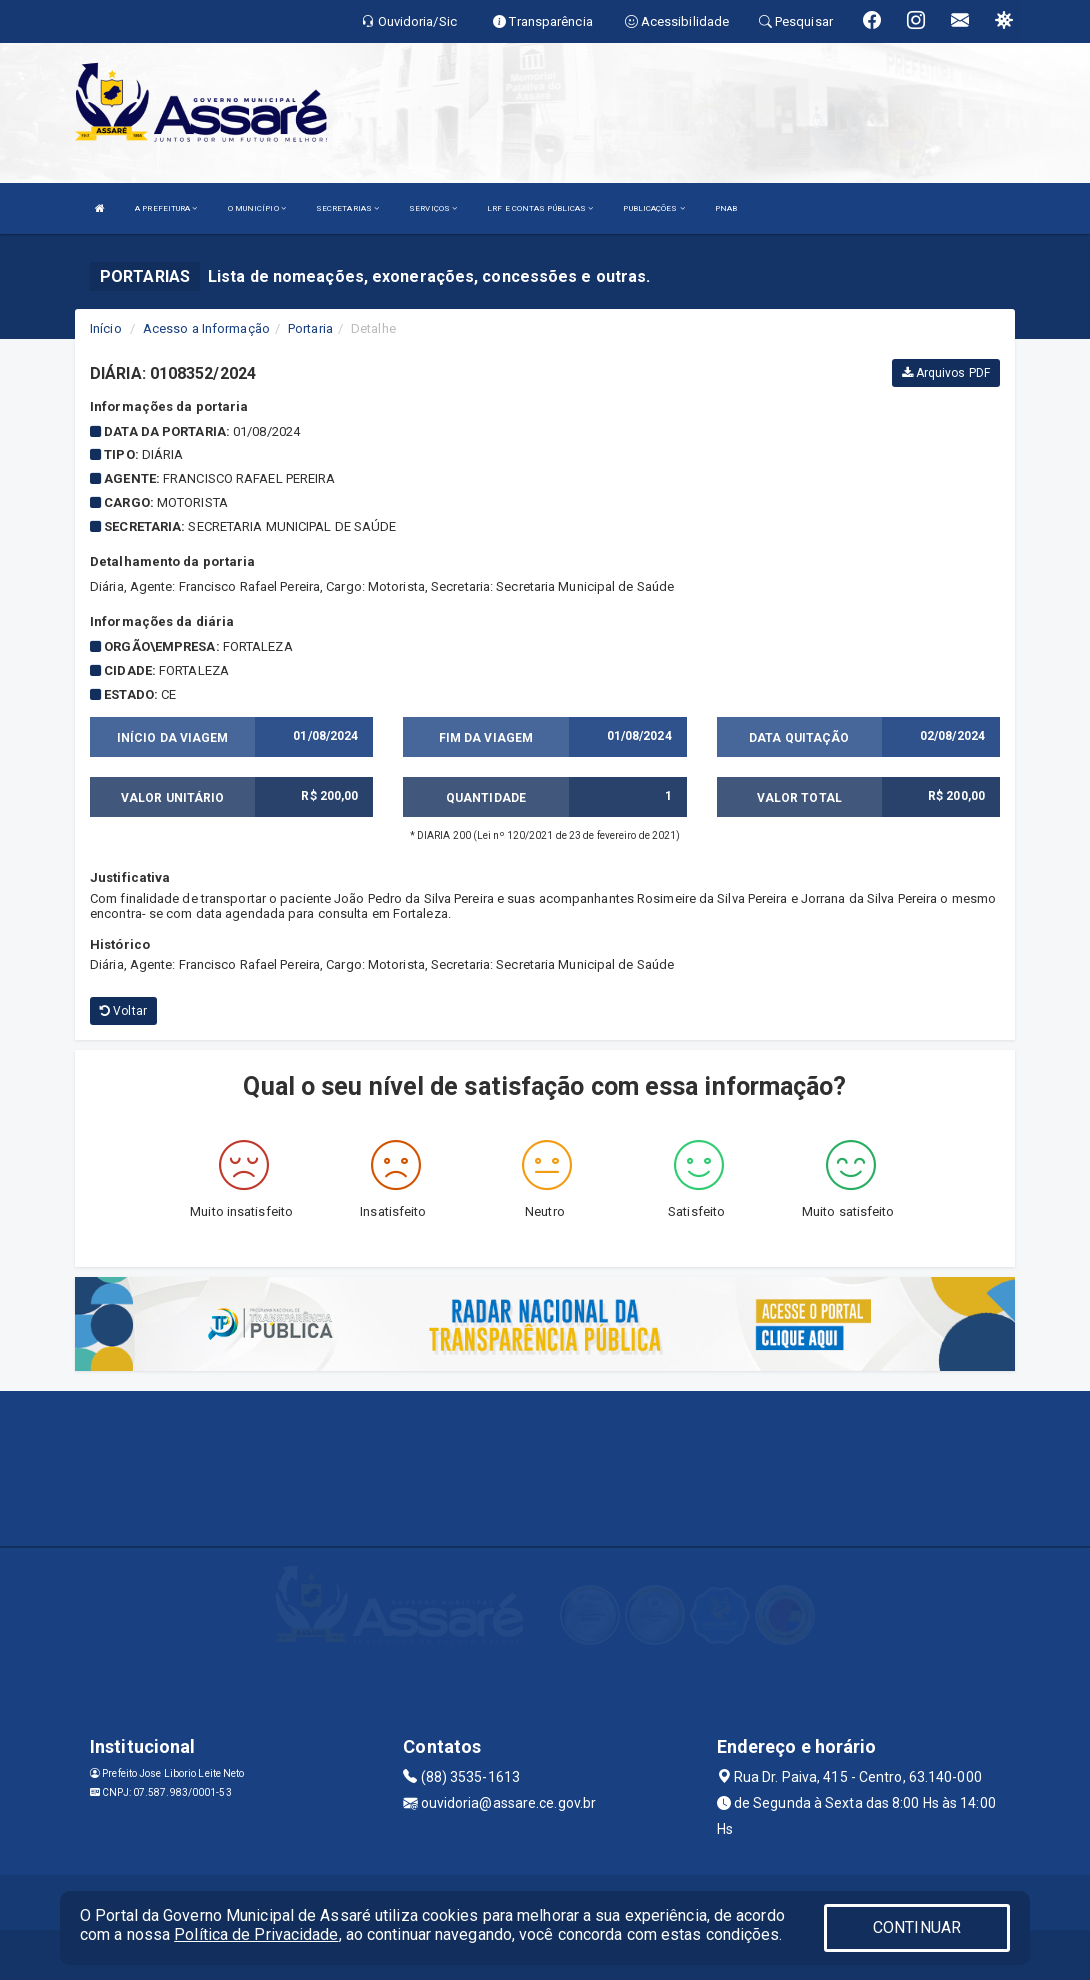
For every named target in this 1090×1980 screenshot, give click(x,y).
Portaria (310, 328)
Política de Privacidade (256, 1934)
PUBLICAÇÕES (653, 208)
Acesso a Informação (206, 328)
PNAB (726, 208)
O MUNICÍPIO (257, 208)
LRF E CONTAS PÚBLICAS (540, 208)
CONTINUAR (917, 1927)
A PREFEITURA (166, 208)
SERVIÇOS (433, 208)
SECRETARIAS (347, 208)
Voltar (123, 1011)
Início (106, 328)
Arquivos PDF (946, 373)
